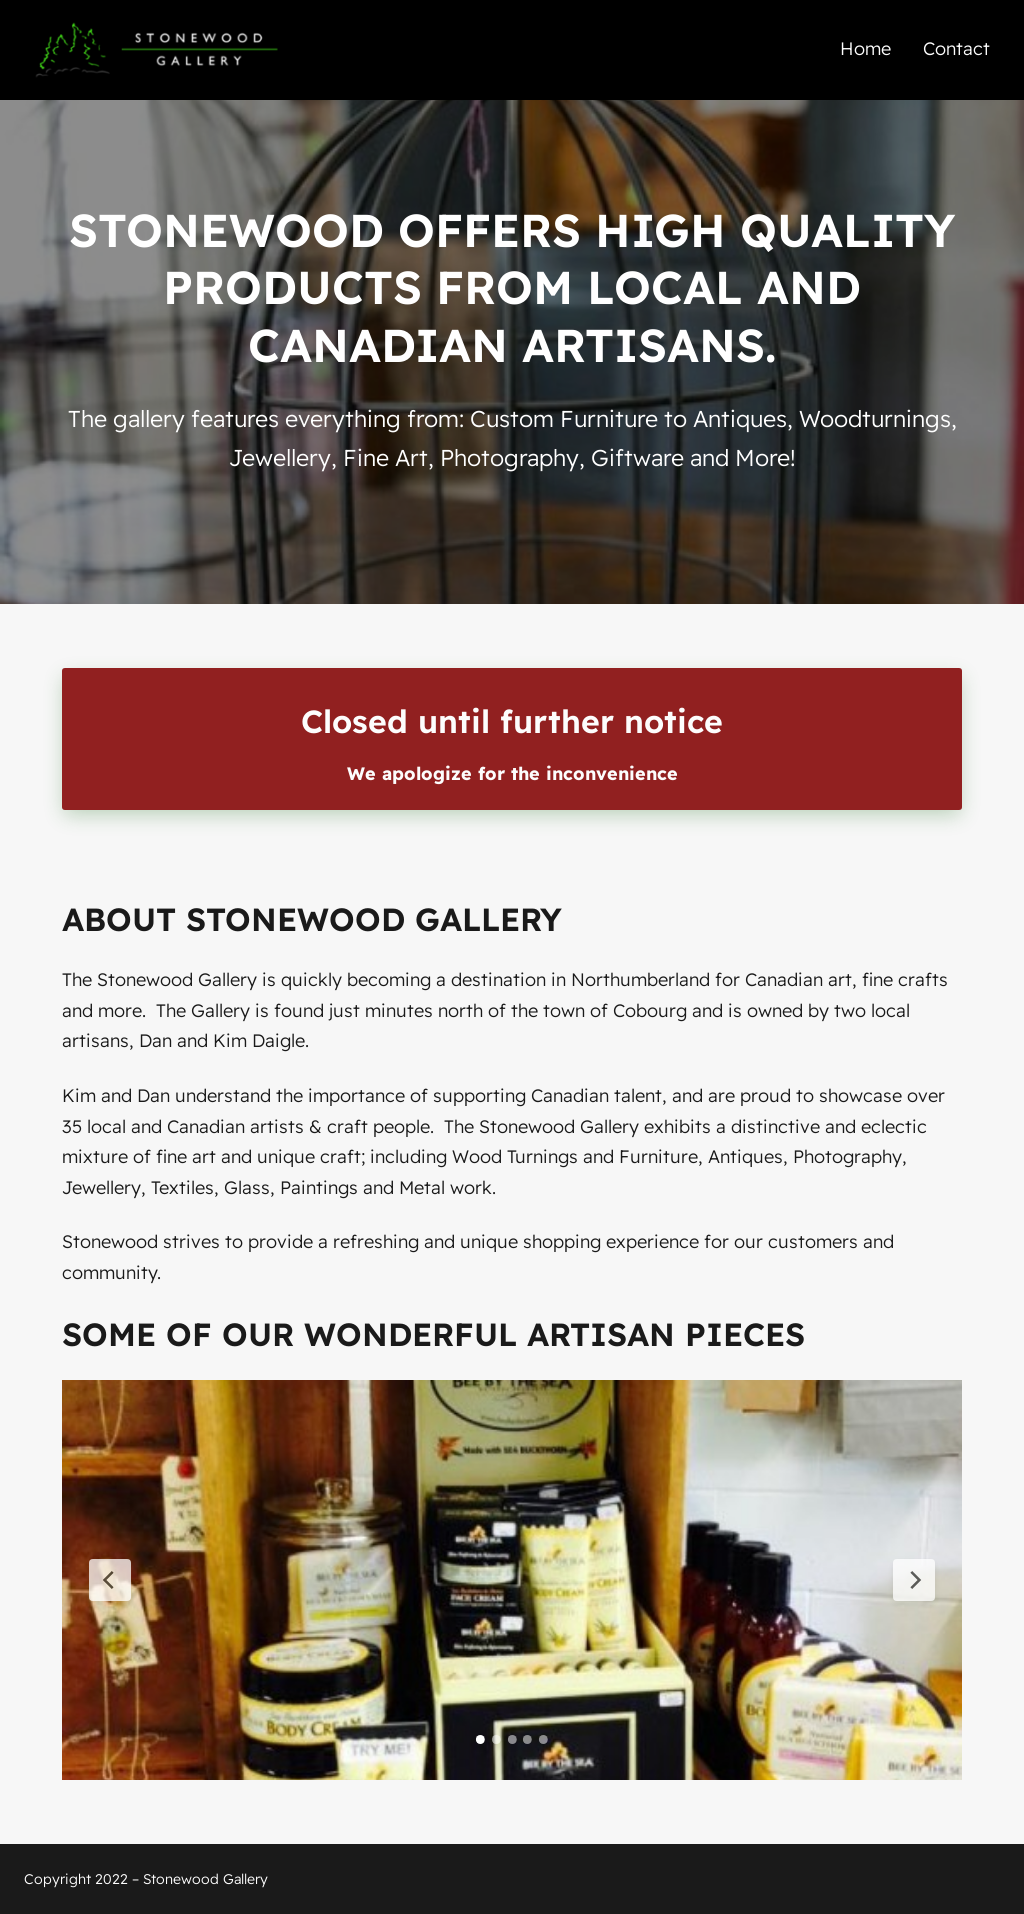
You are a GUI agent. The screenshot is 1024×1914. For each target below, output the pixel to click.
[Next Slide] (914, 1580)
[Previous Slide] (110, 1580)
